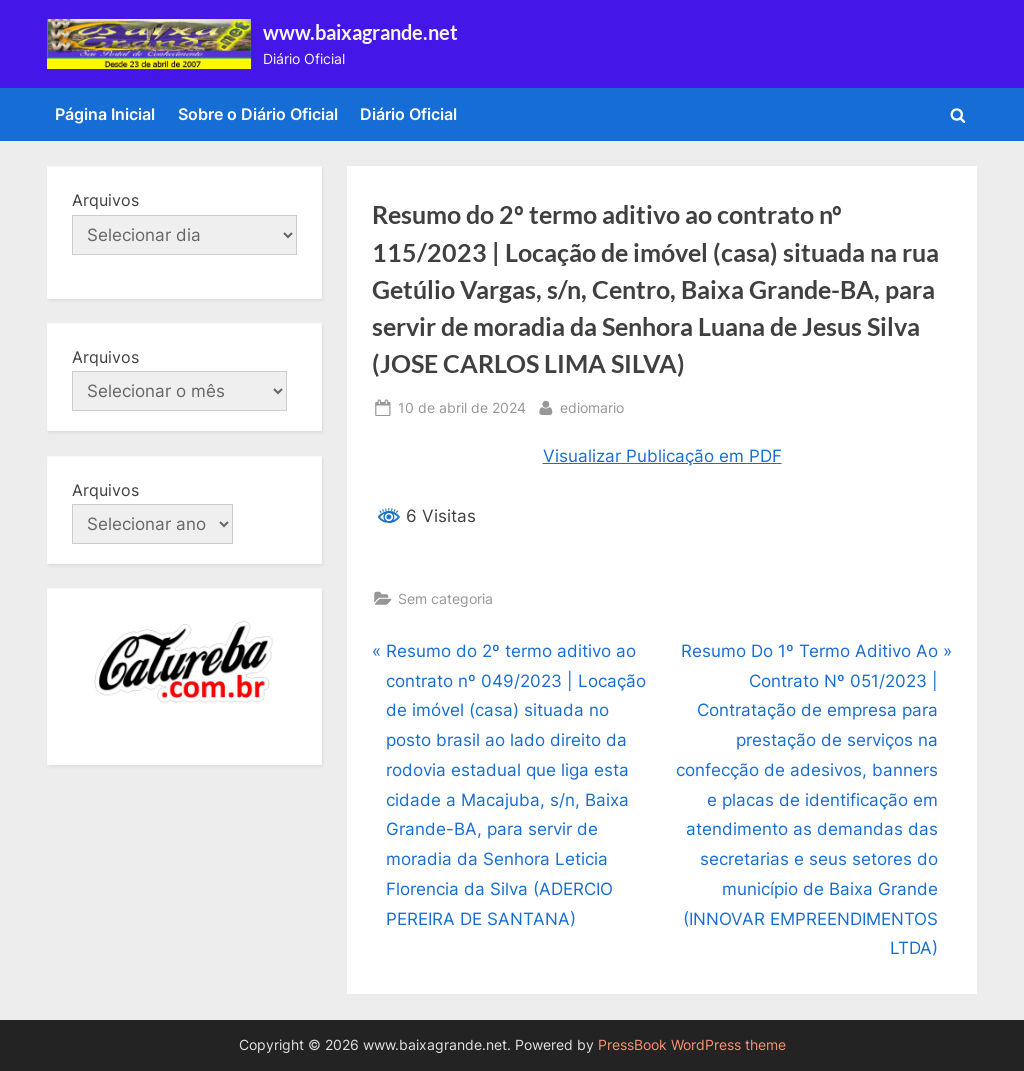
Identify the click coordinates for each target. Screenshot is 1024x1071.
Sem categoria (445, 598)
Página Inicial (105, 114)
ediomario (592, 405)
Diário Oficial (408, 114)
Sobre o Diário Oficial (258, 114)
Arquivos (105, 200)
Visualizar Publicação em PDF (662, 456)
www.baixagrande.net (360, 32)
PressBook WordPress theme (692, 1045)
